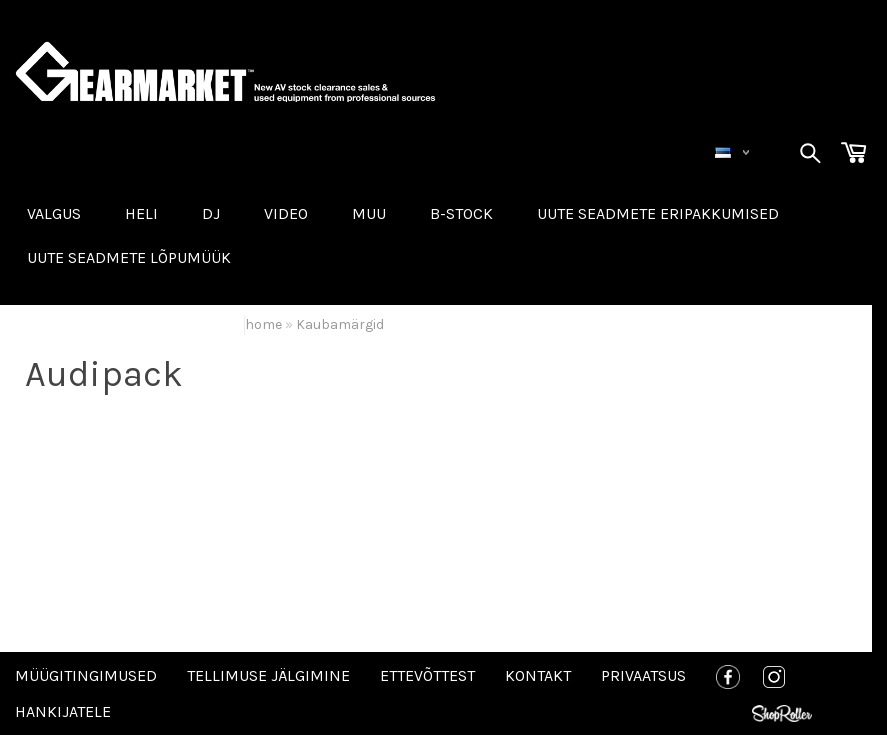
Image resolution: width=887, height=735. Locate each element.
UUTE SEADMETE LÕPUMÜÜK (129, 257)
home (263, 324)
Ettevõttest (427, 675)
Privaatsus (643, 675)
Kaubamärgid (340, 324)
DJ (211, 213)
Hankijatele (63, 711)
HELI (141, 213)
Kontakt (538, 675)
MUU (369, 213)
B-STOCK (461, 213)
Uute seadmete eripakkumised (658, 213)
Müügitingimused (86, 675)
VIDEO (286, 213)
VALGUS (54, 213)
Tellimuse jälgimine (268, 675)
